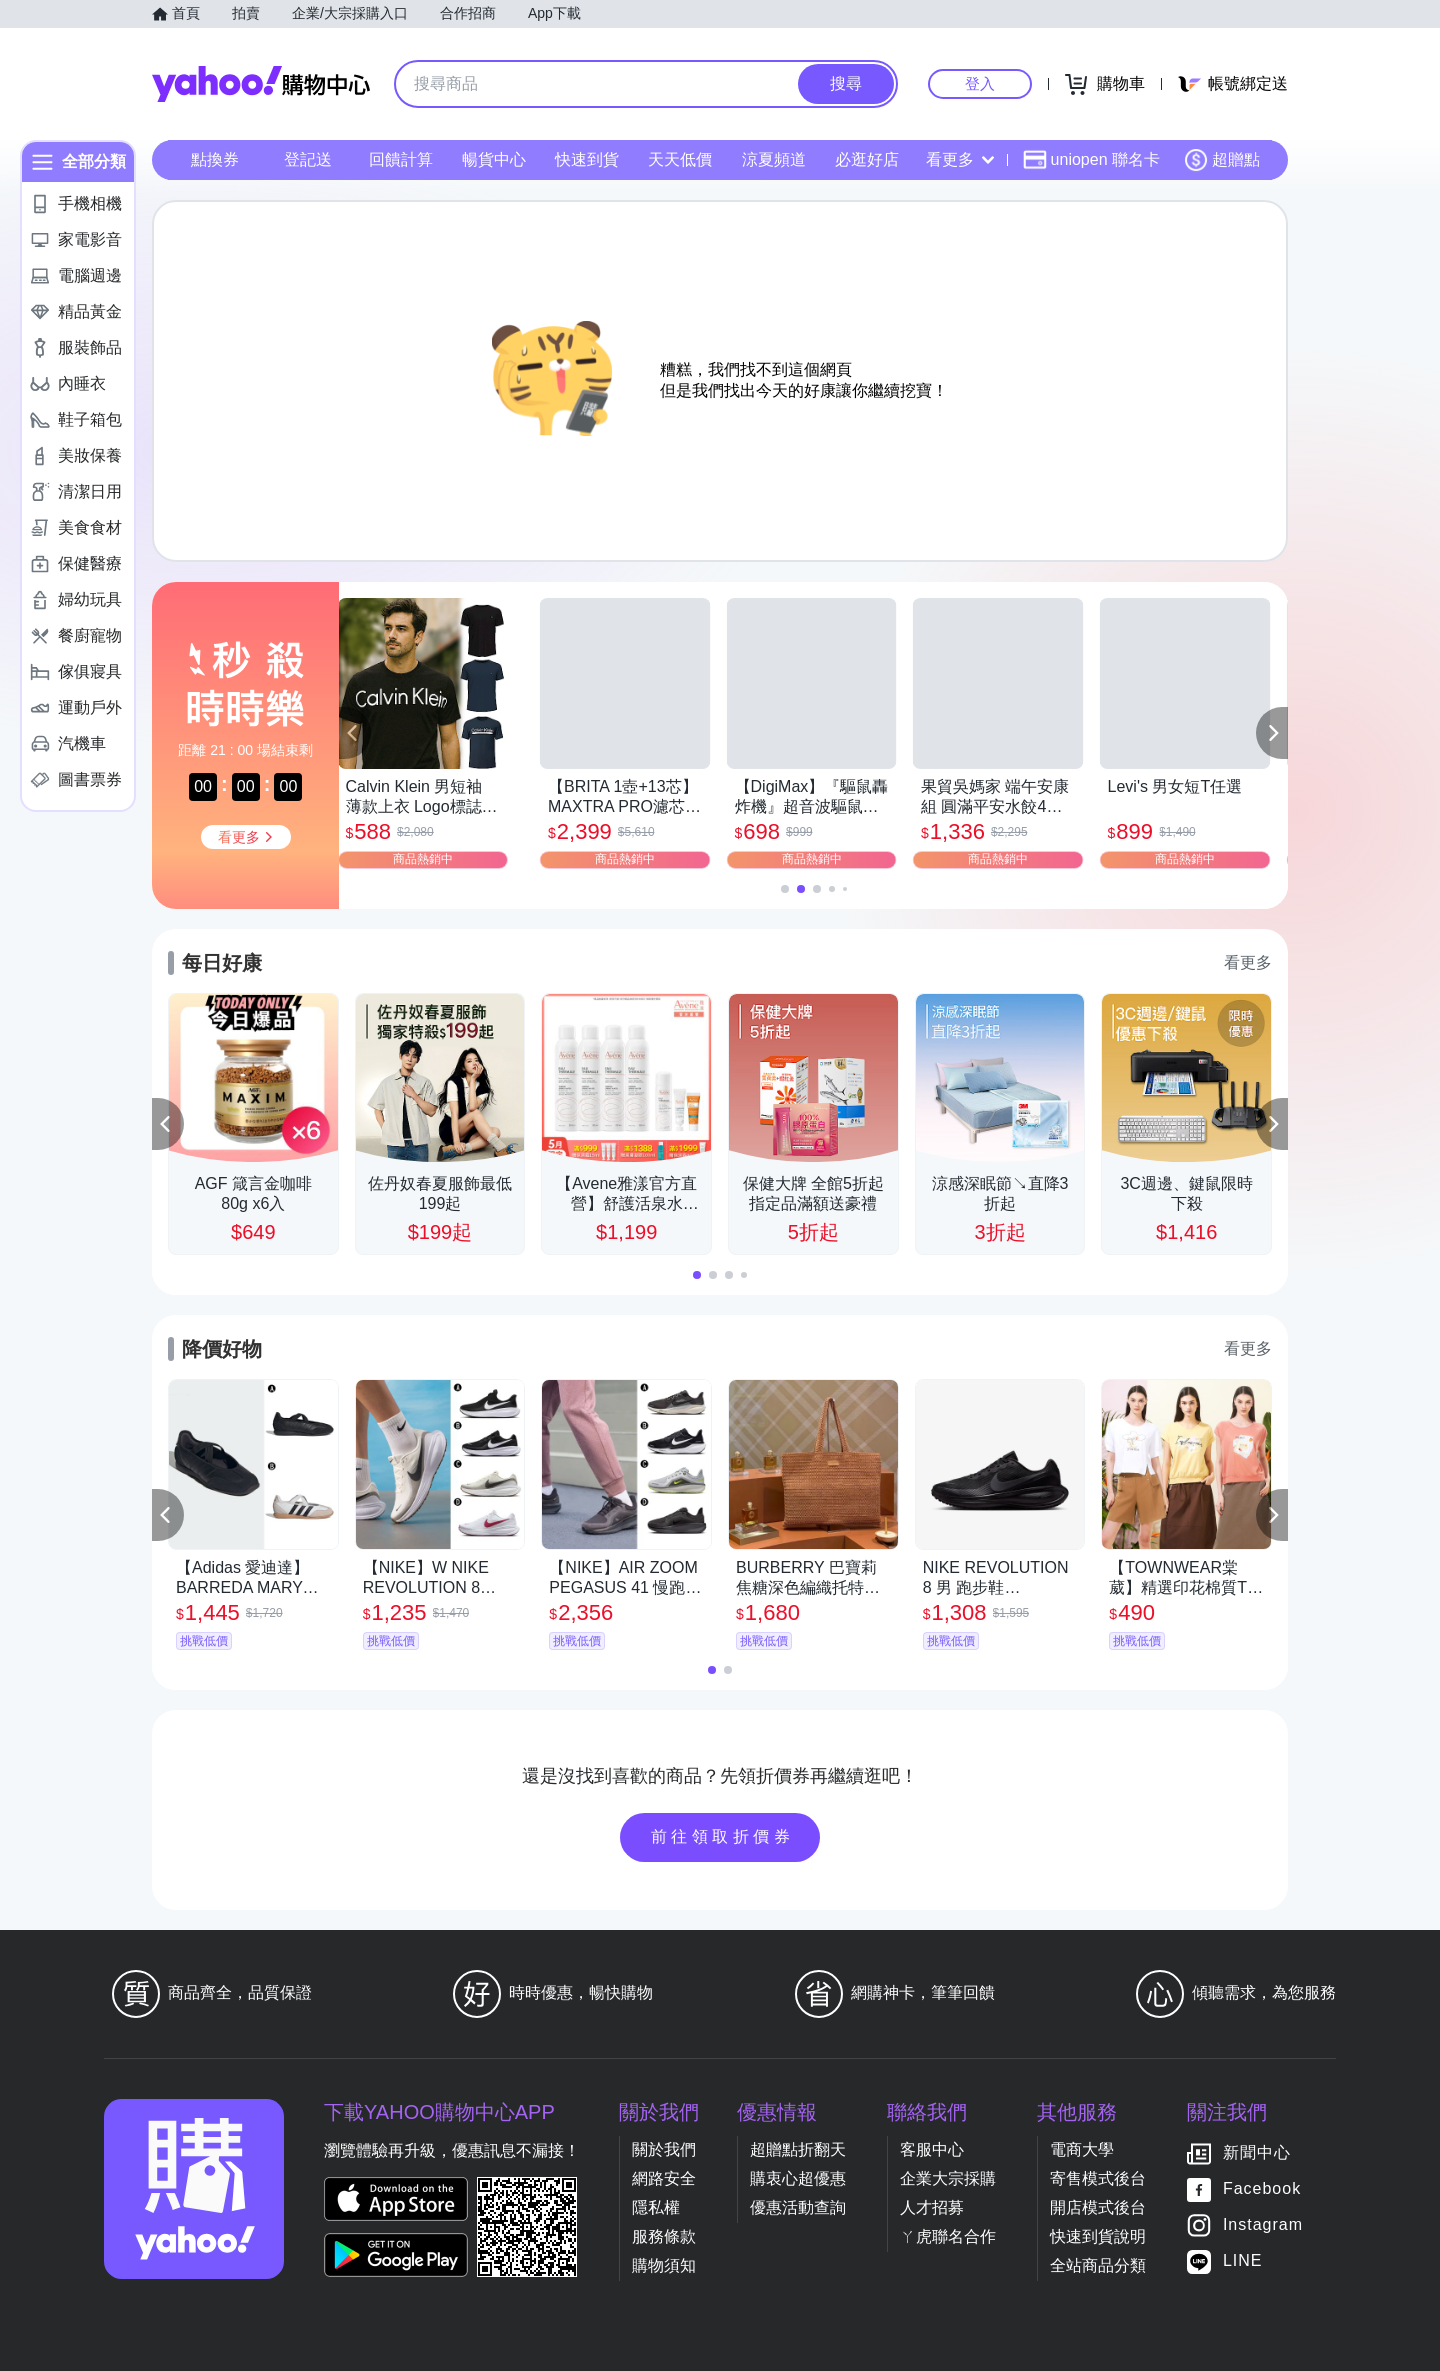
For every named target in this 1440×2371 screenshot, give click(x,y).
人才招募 (932, 2207)
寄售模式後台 (1098, 2178)
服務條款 (664, 2236)
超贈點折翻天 (798, 2149)
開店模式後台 (1098, 2207)
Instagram (1263, 2224)
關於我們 (664, 2149)
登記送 (308, 159)
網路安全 (664, 2178)
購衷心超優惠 (798, 2178)
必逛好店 (867, 159)
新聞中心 (1257, 2152)
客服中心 (932, 2149)
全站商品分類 (1098, 2265)
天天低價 (680, 159)
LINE (1243, 2260)
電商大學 (1082, 2149)
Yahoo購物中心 (261, 84)
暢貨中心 (494, 159)
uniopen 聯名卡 (1091, 160)
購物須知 (664, 2265)
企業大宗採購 (948, 2178)
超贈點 (1222, 160)
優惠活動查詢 (798, 2207)
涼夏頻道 (774, 159)
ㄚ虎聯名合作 (948, 2236)
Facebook (1262, 2188)
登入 (980, 83)
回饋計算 (401, 159)
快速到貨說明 (1098, 2236)
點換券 (215, 159)
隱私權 (656, 2207)
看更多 (960, 159)
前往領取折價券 (723, 1836)
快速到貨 (587, 159)
